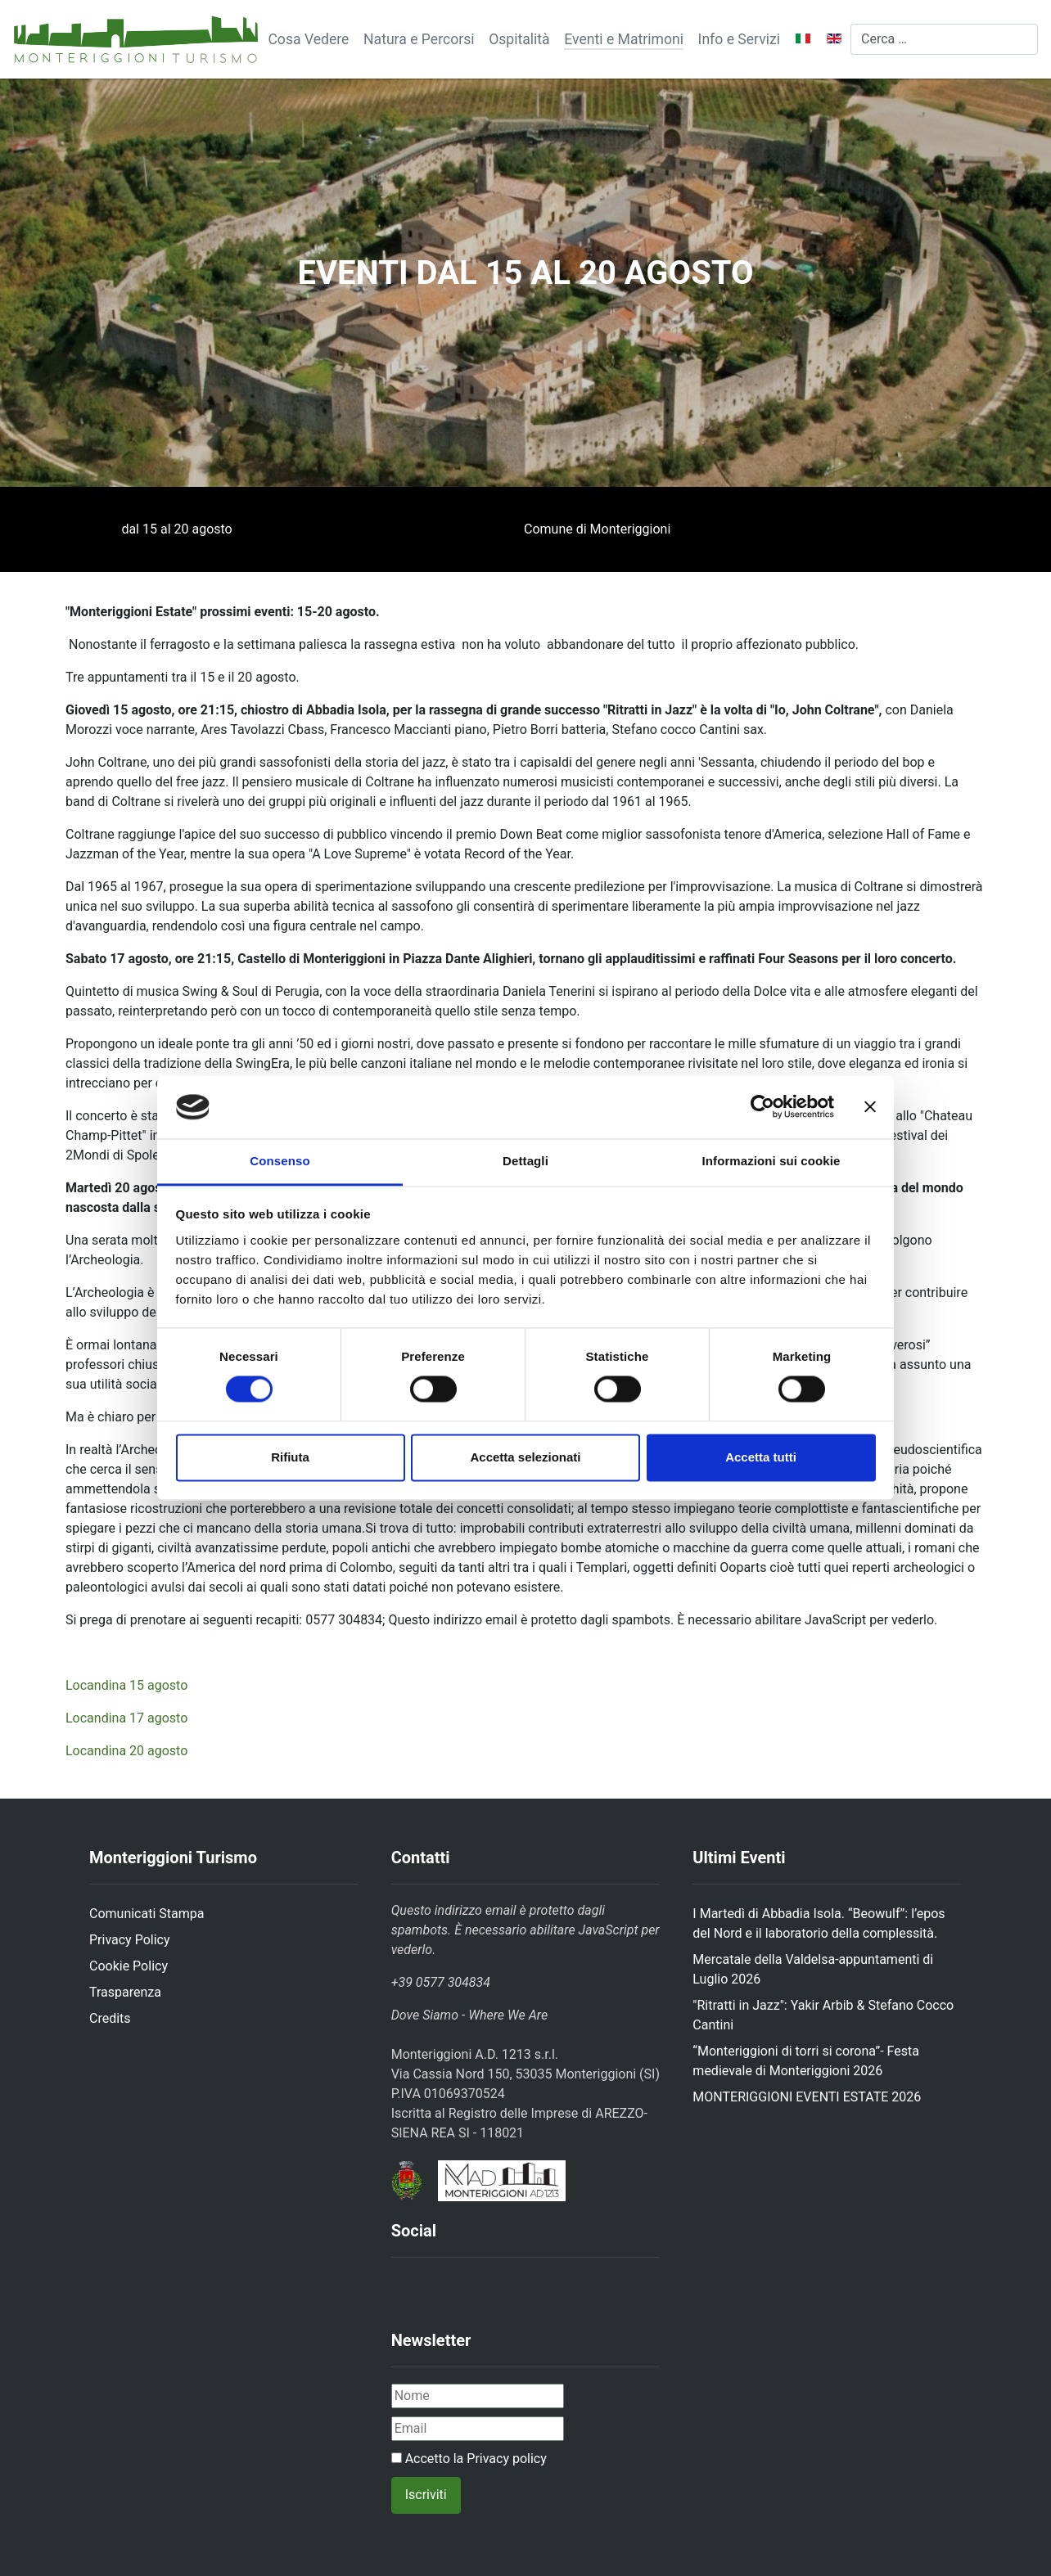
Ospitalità (519, 39)
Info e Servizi (739, 39)
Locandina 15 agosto (126, 1685)
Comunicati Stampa (146, 1913)
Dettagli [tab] (525, 1161)
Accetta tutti (760, 1457)
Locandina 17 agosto (126, 1718)
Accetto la (469, 2458)
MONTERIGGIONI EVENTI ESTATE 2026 (806, 2097)
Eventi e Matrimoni (623, 39)
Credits (110, 2018)
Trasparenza (125, 1992)
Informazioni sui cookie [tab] (771, 1161)
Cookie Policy (128, 1966)
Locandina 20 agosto (126, 1751)
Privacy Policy (129, 1940)
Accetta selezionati (525, 1457)
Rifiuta (290, 1457)
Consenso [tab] (279, 1161)
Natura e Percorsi (419, 39)
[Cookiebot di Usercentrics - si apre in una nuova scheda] (762, 1107)
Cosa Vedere (308, 39)
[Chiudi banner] (870, 1107)
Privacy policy (507, 2458)
